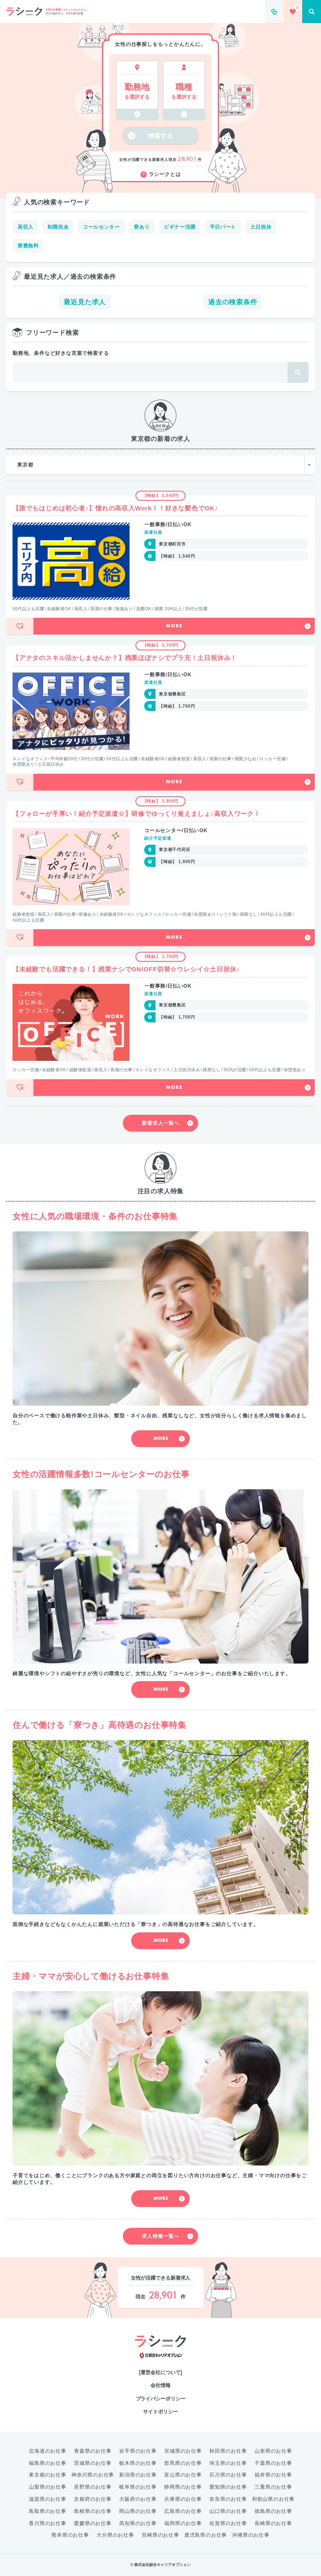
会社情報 (160, 2385)
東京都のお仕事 (47, 2475)
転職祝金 (58, 227)
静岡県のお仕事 (183, 2487)
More (238, 626)
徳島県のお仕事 (273, 2511)
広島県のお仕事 (183, 2511)
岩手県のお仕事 (138, 2451)
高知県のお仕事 (138, 2523)
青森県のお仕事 (93, 2451)
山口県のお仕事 (228, 2511)
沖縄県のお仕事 (251, 2535)
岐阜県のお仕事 (138, 2487)
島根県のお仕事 (93, 2511)
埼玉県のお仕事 (228, 2463)
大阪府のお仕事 (138, 2499)
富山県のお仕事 (183, 2475)
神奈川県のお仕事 (92, 2475)
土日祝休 (260, 227)
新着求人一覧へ (167, 1123)
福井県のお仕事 (273, 2475)
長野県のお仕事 (93, 2487)
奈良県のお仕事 (228, 2499)
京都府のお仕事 (93, 2499)
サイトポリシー (160, 2412)
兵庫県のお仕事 (183, 2499)
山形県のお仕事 (273, 2451)
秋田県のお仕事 (228, 2451)
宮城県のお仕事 (183, 2451)
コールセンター (101, 227)
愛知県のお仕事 (228, 2487)
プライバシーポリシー (161, 2399)
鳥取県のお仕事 (47, 2511)
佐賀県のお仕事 (228, 2523)
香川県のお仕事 (47, 2523)
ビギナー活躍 (180, 227)
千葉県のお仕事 (273, 2463)
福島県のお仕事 (47, 2463)
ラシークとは (160, 174)
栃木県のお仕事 (138, 2463)
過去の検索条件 (232, 302)
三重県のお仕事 (273, 2487)
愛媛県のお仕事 (93, 2523)
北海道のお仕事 (47, 2451)
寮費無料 (28, 246)
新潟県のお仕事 (138, 2475)
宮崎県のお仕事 (160, 2535)
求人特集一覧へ (167, 2236)
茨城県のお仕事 (93, 2463)
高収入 (25, 227)
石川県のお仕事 (228, 2475)
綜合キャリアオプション (160, 2355)
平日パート (223, 227)
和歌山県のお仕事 (273, 2499)
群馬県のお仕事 (183, 2463)
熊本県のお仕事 (70, 2535)
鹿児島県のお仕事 (205, 2535)
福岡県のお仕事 (183, 2523)
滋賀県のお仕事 (47, 2499)
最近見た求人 (85, 302)
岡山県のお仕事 (138, 2511)
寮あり (142, 227)
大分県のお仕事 (115, 2535)
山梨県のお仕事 (47, 2487)
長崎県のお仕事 (273, 2523)
